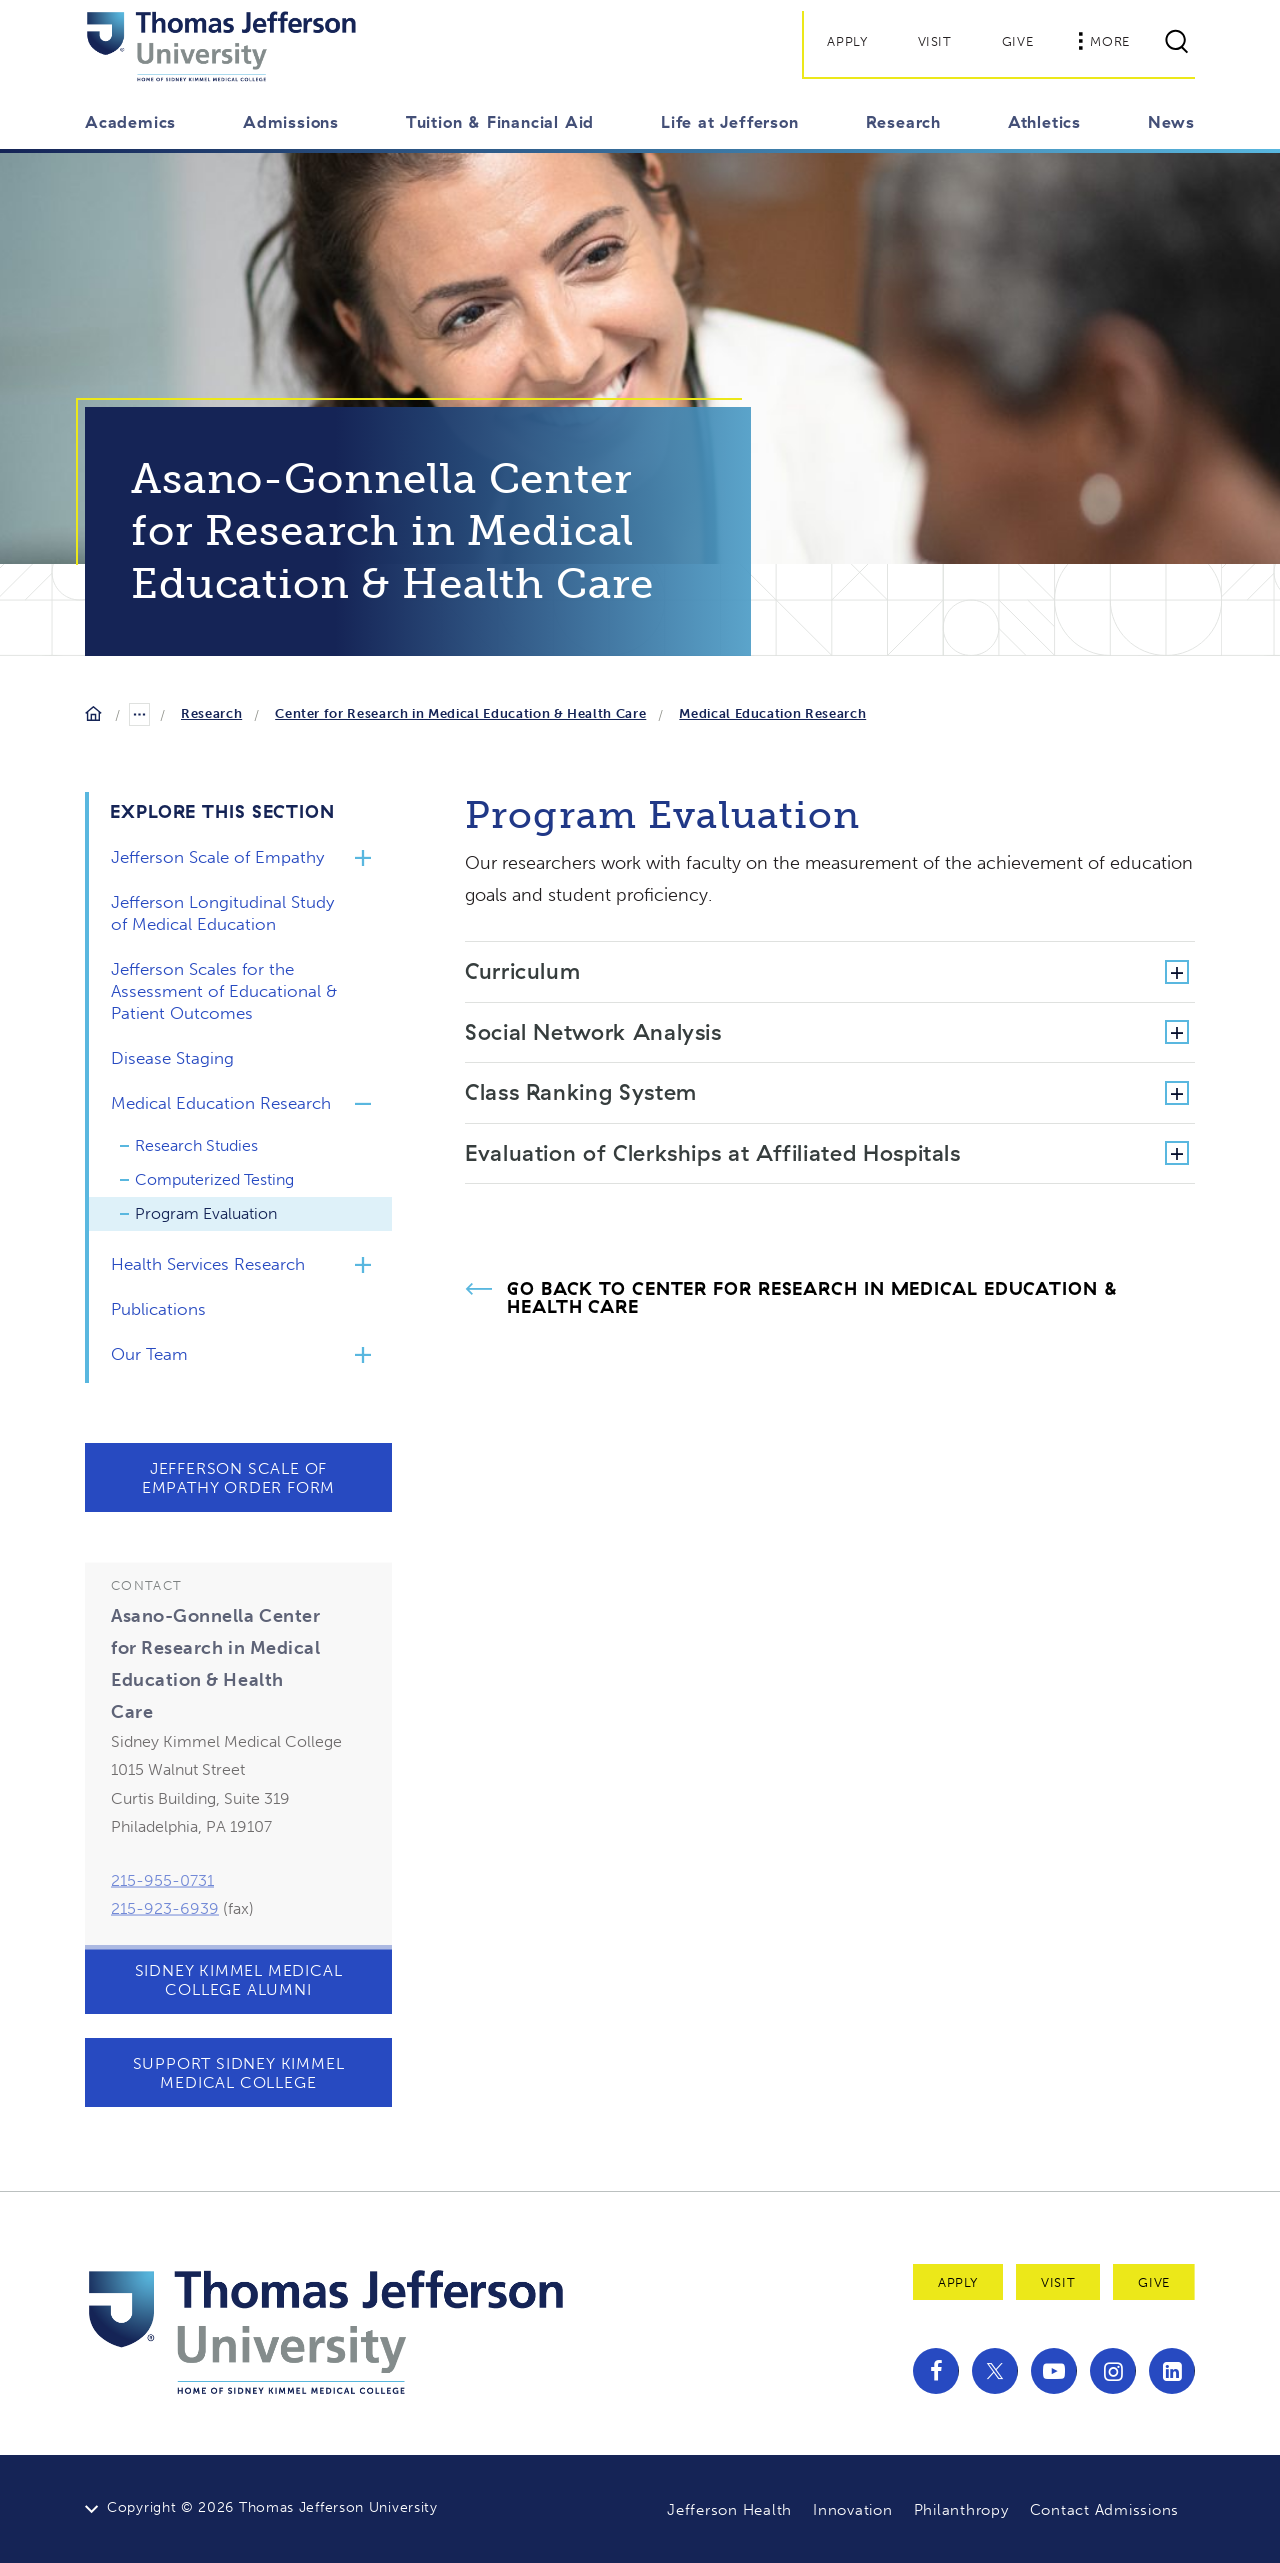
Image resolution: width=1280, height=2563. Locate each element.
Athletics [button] (1044, 122)
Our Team (149, 1354)
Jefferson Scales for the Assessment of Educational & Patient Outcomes (224, 991)
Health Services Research (208, 1264)
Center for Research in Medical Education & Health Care (460, 713)
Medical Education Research (772, 713)
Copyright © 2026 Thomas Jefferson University (272, 2507)
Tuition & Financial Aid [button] (500, 122)
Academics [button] (130, 122)
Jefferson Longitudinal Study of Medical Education (222, 913)
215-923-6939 (165, 1954)
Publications (158, 1309)
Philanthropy (961, 2510)
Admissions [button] (291, 122)
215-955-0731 (162, 1926)
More (1104, 41)
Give (1018, 41)
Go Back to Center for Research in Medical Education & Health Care (813, 1298)
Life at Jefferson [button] (730, 122)
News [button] (1171, 122)
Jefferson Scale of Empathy (217, 857)
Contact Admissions (1105, 2510)
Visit (935, 41)
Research (211, 713)
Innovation (853, 2510)
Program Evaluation (206, 1213)
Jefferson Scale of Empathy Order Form (238, 1478)
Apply (847, 41)
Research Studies (196, 1145)
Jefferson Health (729, 2510)
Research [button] (903, 122)
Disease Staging (172, 1058)
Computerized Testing (214, 1179)
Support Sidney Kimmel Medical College (239, 2073)
